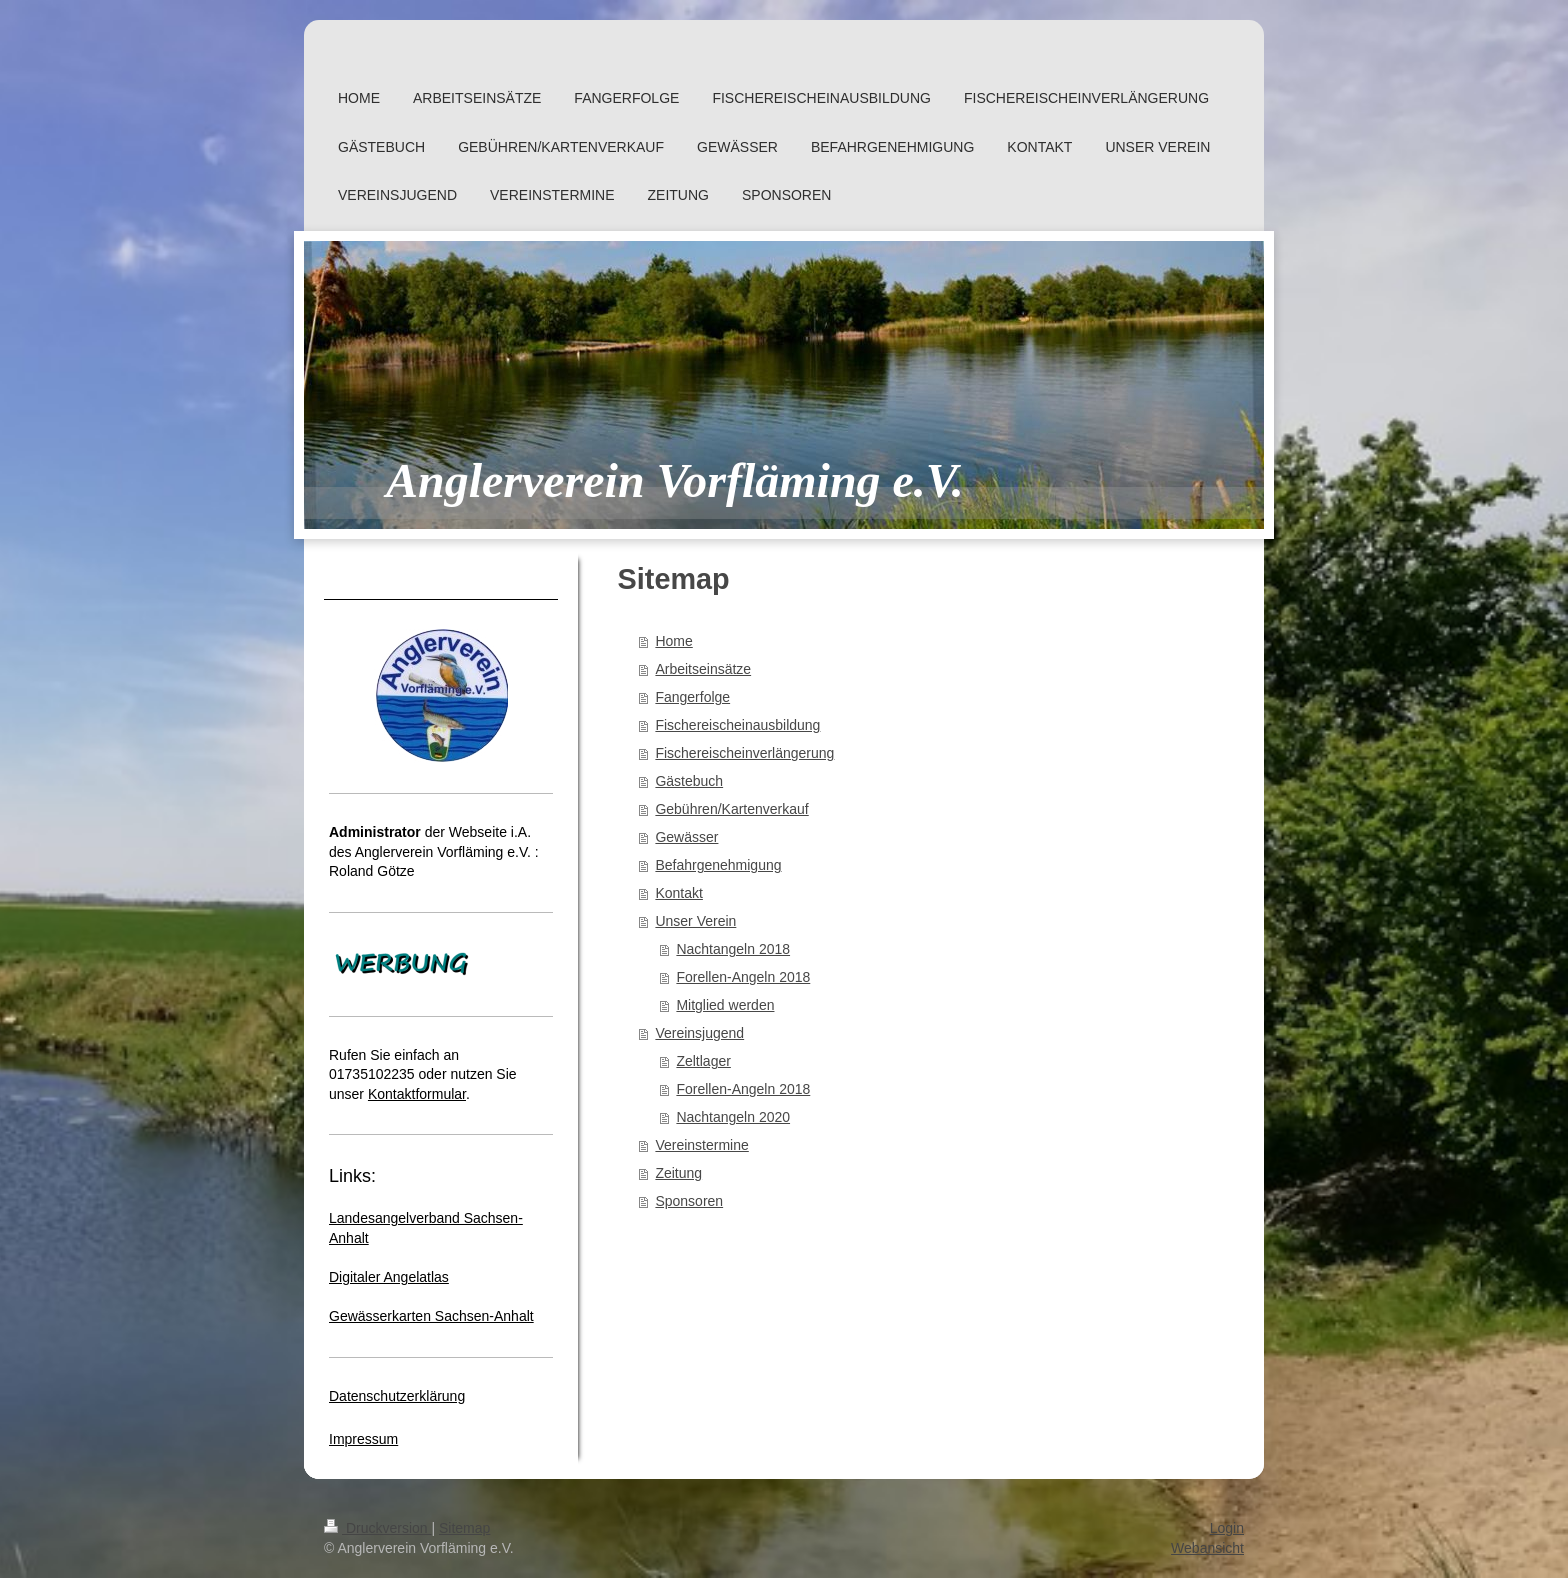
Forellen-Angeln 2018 (743, 977)
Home (673, 641)
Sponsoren (689, 1201)
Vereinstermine (701, 1145)
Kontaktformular (417, 1094)
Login (1227, 1528)
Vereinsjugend (699, 1033)
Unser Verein (695, 921)
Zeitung (678, 1173)
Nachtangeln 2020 (733, 1117)
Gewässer (686, 837)
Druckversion (377, 1528)
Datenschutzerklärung (397, 1396)
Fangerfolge (692, 697)
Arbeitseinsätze (703, 669)
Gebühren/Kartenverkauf (731, 809)
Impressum (363, 1439)
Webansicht (1207, 1548)
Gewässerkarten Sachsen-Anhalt (431, 1316)
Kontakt (678, 893)
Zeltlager (703, 1061)
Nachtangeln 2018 (733, 949)
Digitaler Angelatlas (389, 1277)
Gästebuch (689, 781)
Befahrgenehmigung (718, 865)
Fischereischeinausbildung (737, 725)
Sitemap (464, 1528)
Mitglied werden (725, 1005)
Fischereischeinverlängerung (744, 753)
